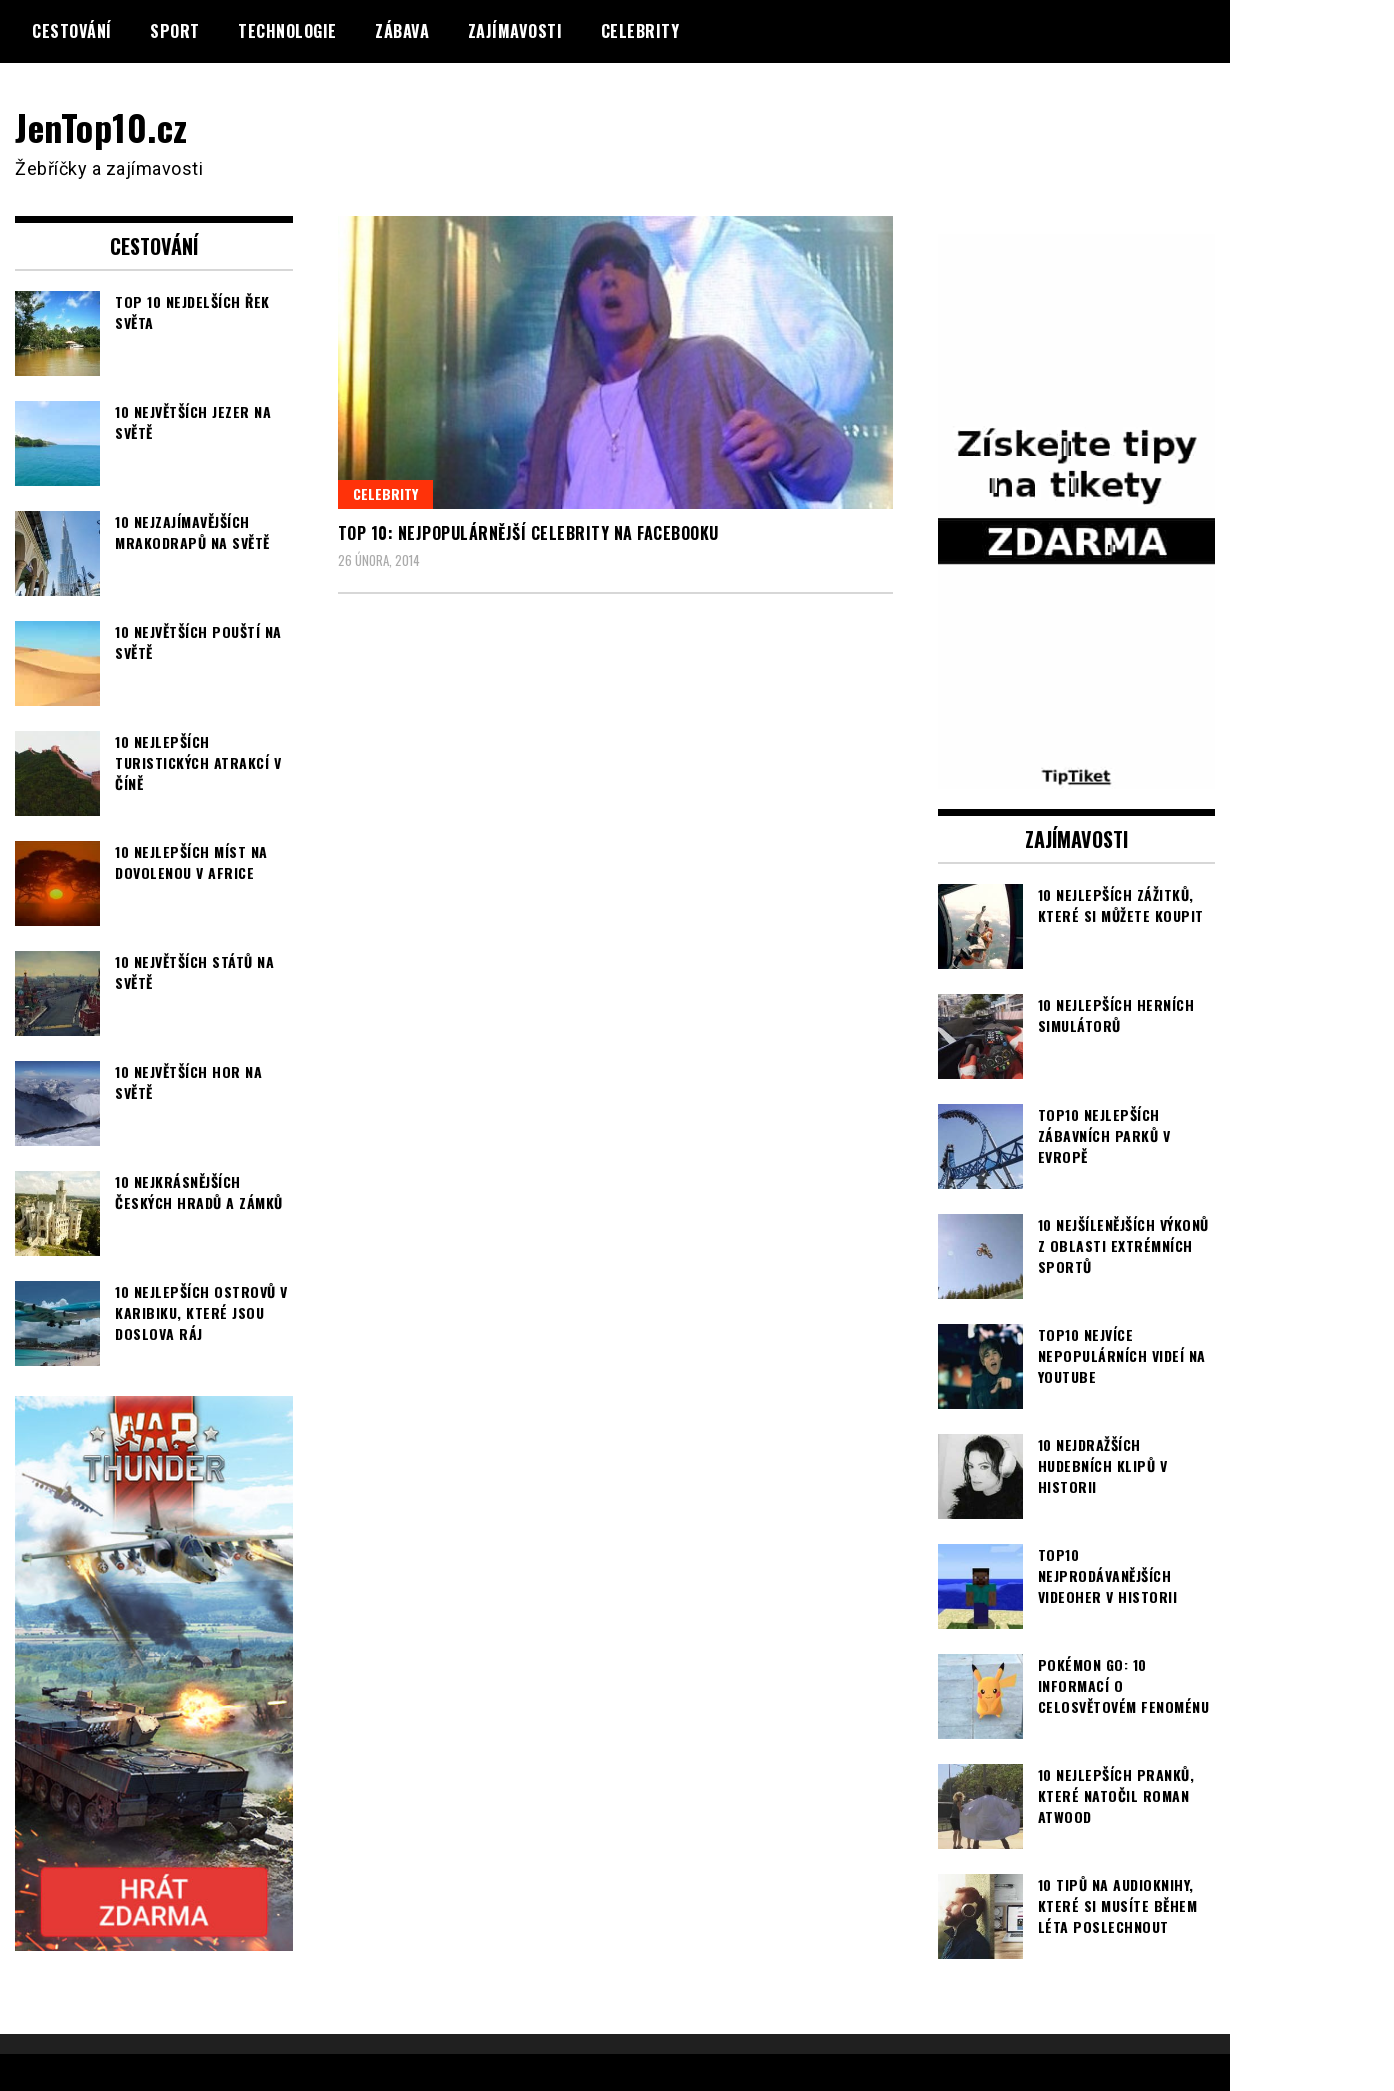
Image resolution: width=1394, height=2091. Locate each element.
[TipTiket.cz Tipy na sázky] (1077, 776)
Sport (175, 31)
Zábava (402, 31)
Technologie (287, 31)
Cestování (72, 31)
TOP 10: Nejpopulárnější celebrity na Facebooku (528, 533)
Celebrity (640, 31)
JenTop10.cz (101, 126)
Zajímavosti (515, 31)
